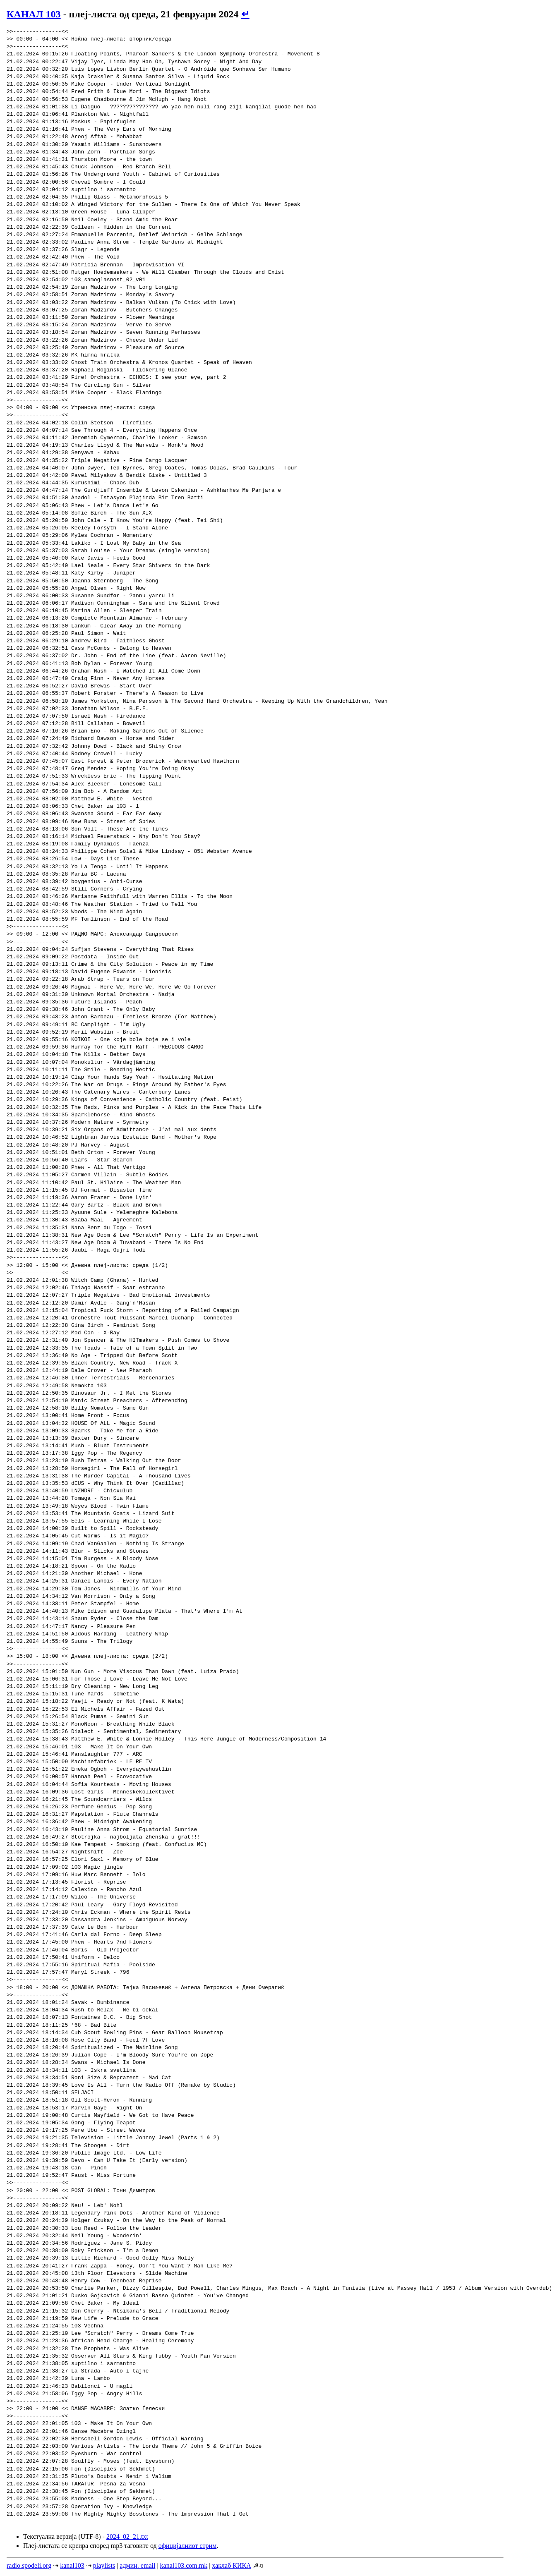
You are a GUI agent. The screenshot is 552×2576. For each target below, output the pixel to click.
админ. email (137, 2565)
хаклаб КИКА (231, 2565)
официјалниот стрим (187, 2545)
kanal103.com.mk (184, 2565)
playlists (104, 2565)
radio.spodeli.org (29, 2565)
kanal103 (72, 2565)
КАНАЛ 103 (34, 14)
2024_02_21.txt (127, 2536)
